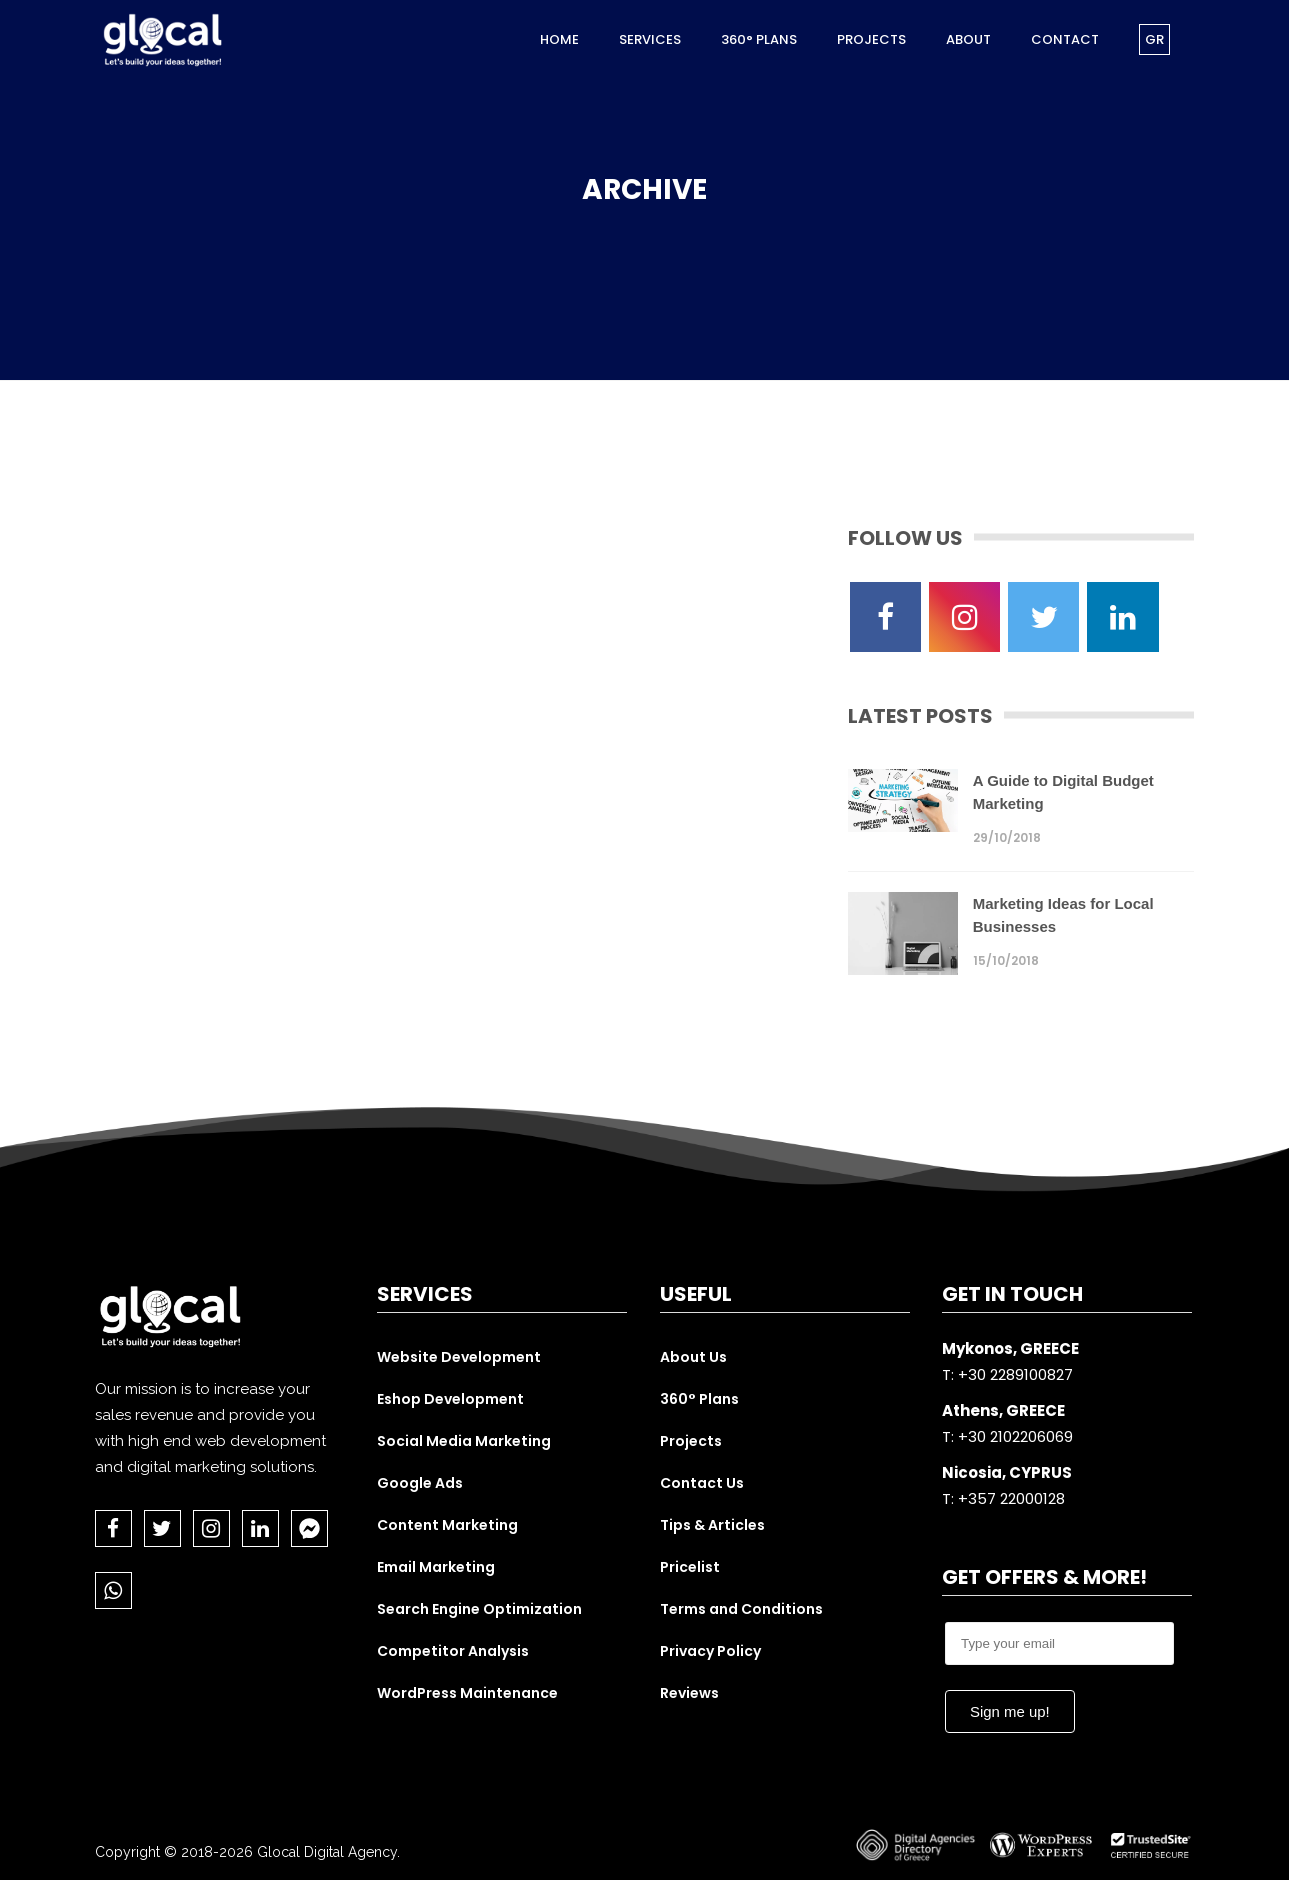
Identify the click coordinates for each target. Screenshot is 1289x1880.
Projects (691, 1441)
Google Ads (420, 1483)
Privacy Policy (710, 1651)
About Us (693, 1357)
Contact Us (702, 1483)
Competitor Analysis (453, 1651)
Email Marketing (436, 1567)
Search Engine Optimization (479, 1609)
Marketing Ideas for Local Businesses (1063, 915)
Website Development (459, 1357)
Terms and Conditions (741, 1609)
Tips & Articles (712, 1525)
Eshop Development (450, 1399)
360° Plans (699, 1399)
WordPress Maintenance (467, 1693)
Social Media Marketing (464, 1441)
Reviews (689, 1693)
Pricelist (690, 1567)
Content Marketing (447, 1525)
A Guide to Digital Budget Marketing (1063, 792)
